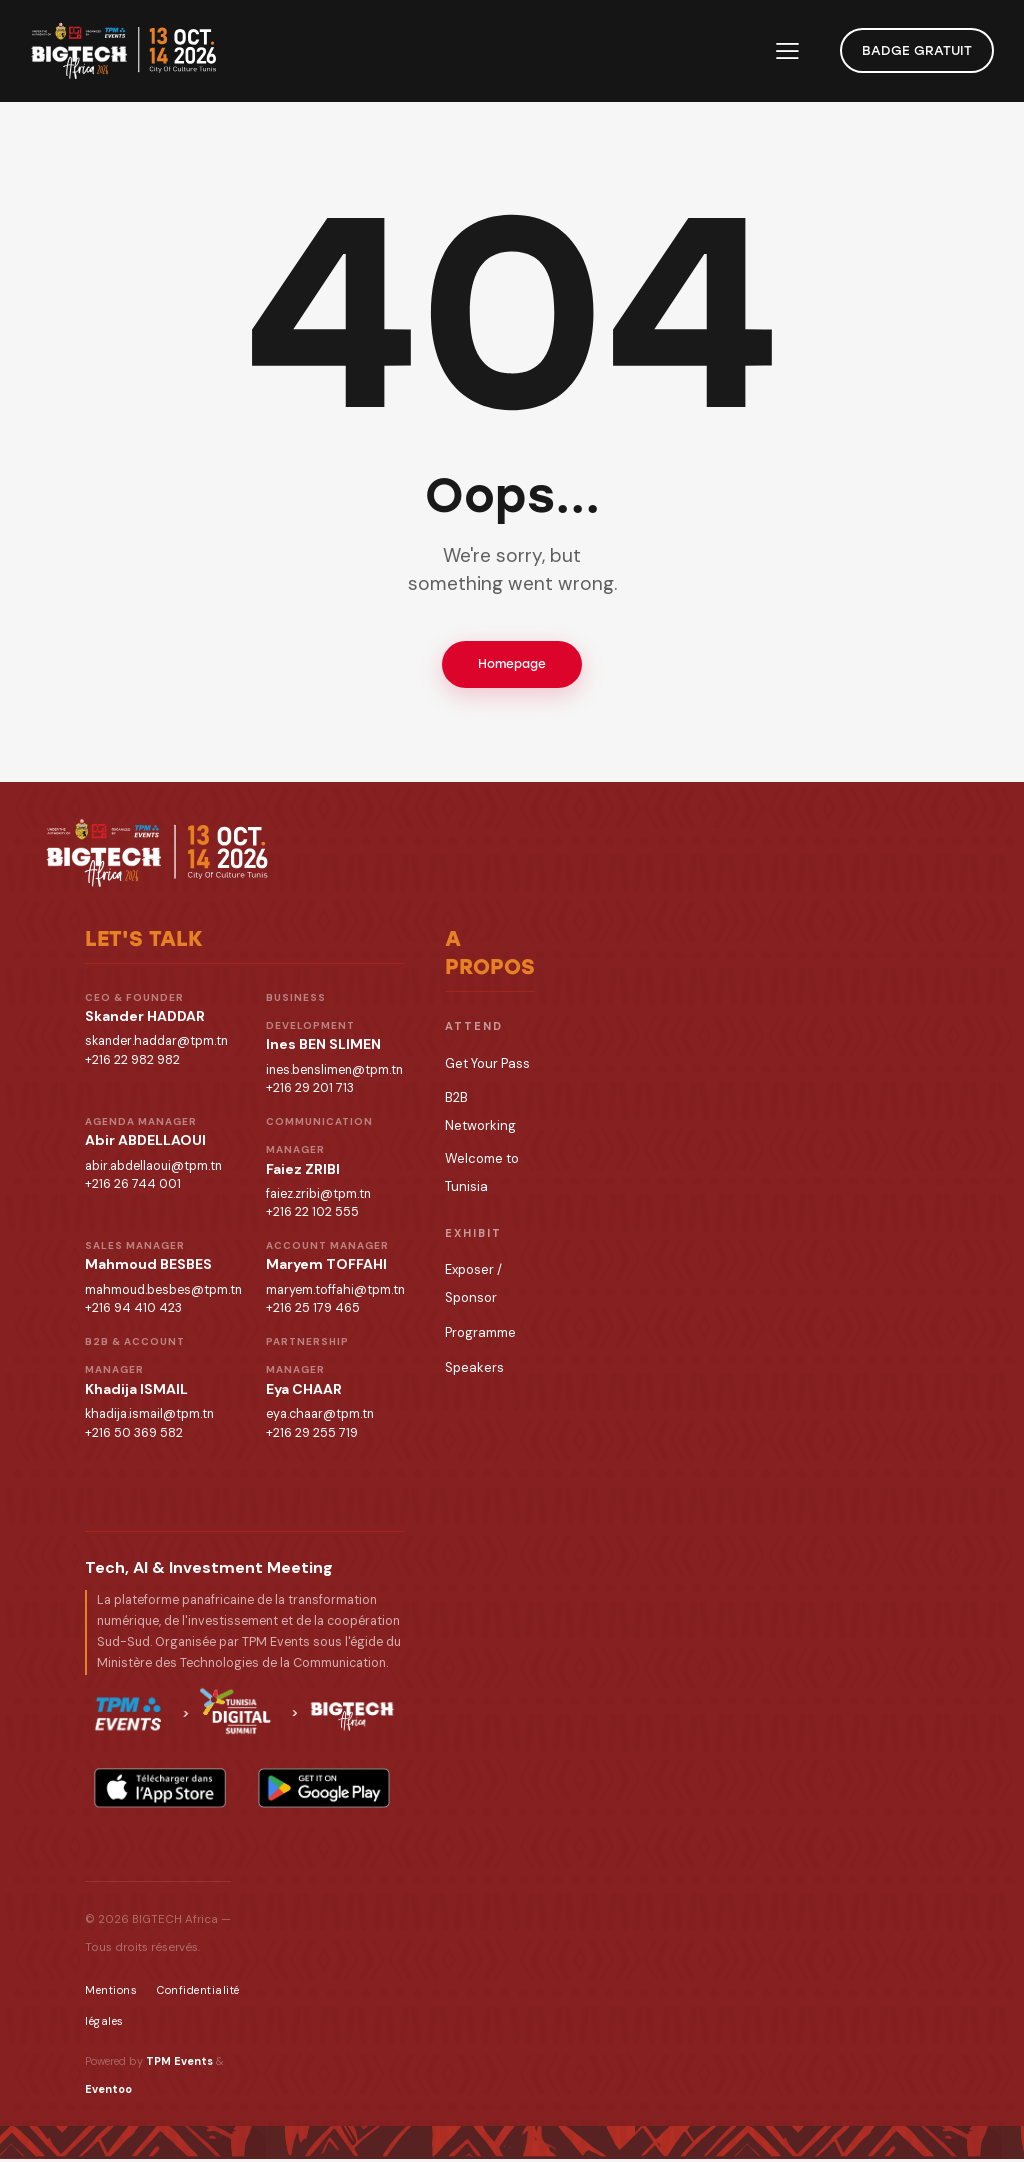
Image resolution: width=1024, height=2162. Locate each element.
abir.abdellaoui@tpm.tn (153, 1169)
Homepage (512, 666)
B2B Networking (480, 1114)
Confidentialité (198, 1994)
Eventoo (108, 2093)
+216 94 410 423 (133, 1312)
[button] (787, 51)
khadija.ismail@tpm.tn (149, 1417)
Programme (480, 1336)
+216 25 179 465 (313, 1312)
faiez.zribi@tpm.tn (318, 1197)
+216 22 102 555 (312, 1216)
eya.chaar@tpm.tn (320, 1417)
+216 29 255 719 (312, 1436)
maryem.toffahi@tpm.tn (335, 1293)
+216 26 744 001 (133, 1188)
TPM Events (179, 2064)
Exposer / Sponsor (473, 1286)
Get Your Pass (487, 1067)
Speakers (474, 1371)
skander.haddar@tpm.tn (156, 1045)
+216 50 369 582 (134, 1436)
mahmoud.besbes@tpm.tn (163, 1293)
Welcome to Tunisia (482, 1175)
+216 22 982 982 (132, 1064)
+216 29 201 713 (310, 1092)
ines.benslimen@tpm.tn (334, 1073)
